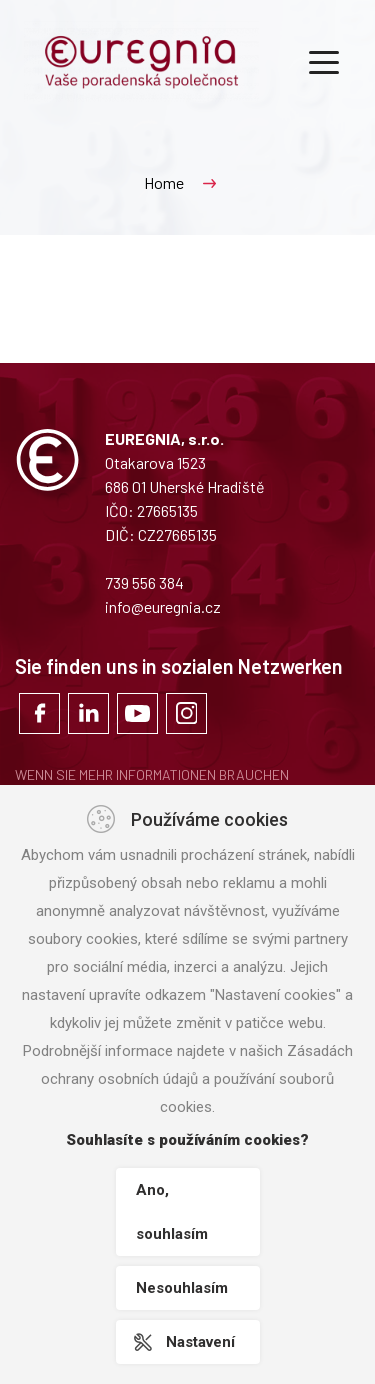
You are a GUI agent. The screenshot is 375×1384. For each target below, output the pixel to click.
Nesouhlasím (182, 1288)
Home (164, 182)
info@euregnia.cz (163, 606)
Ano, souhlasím (172, 1212)
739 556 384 (144, 582)
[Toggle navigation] (324, 61)
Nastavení (200, 1342)
